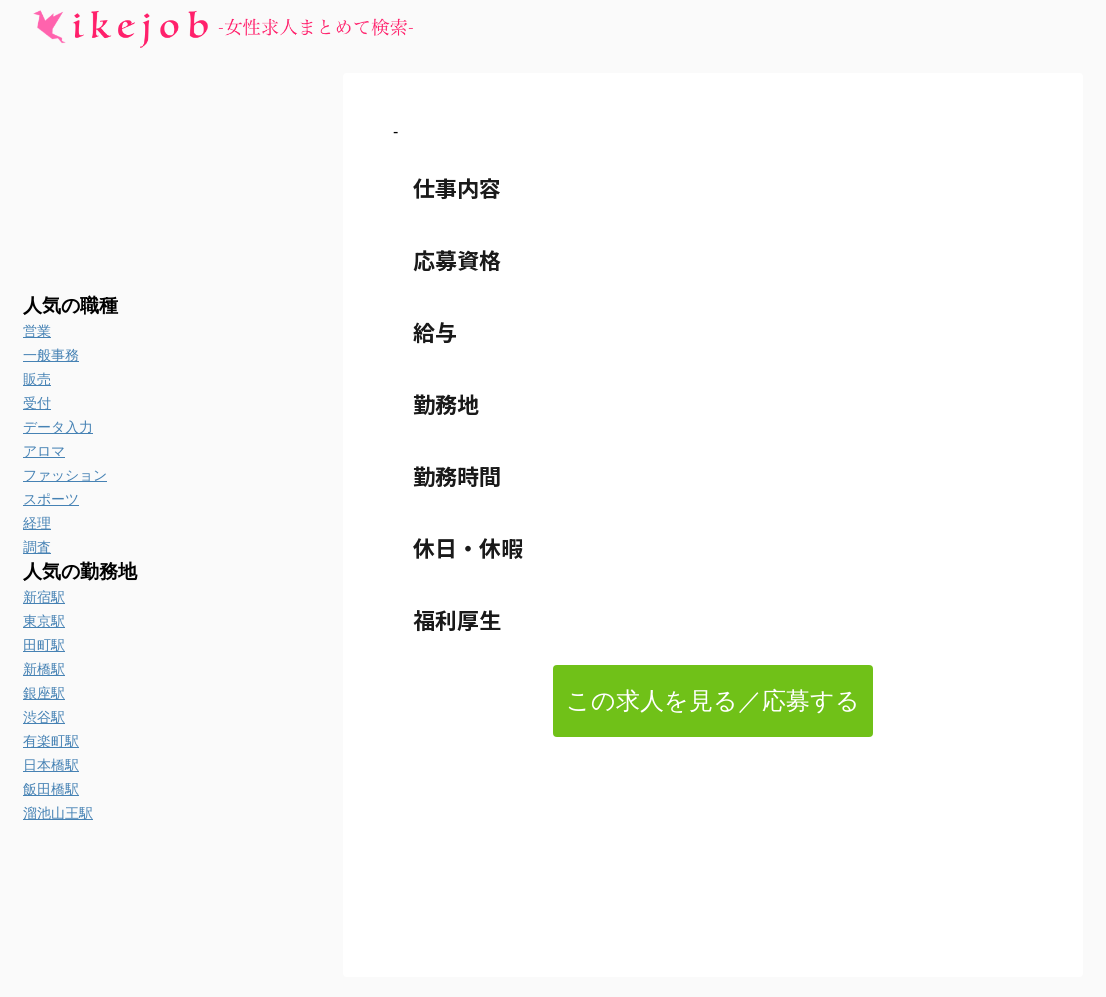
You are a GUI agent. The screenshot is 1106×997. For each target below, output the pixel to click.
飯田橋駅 (51, 789)
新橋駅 (44, 669)
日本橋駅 (51, 765)
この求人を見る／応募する (713, 700)
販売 (37, 379)
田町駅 (44, 645)
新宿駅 (44, 597)
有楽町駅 (51, 741)
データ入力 (58, 427)
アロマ (44, 451)
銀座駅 (44, 693)
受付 (37, 403)
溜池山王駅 (58, 813)
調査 (37, 547)
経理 (37, 523)
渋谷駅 (44, 717)
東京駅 (44, 621)
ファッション (65, 475)
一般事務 (51, 355)
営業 (37, 331)
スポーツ (51, 499)
